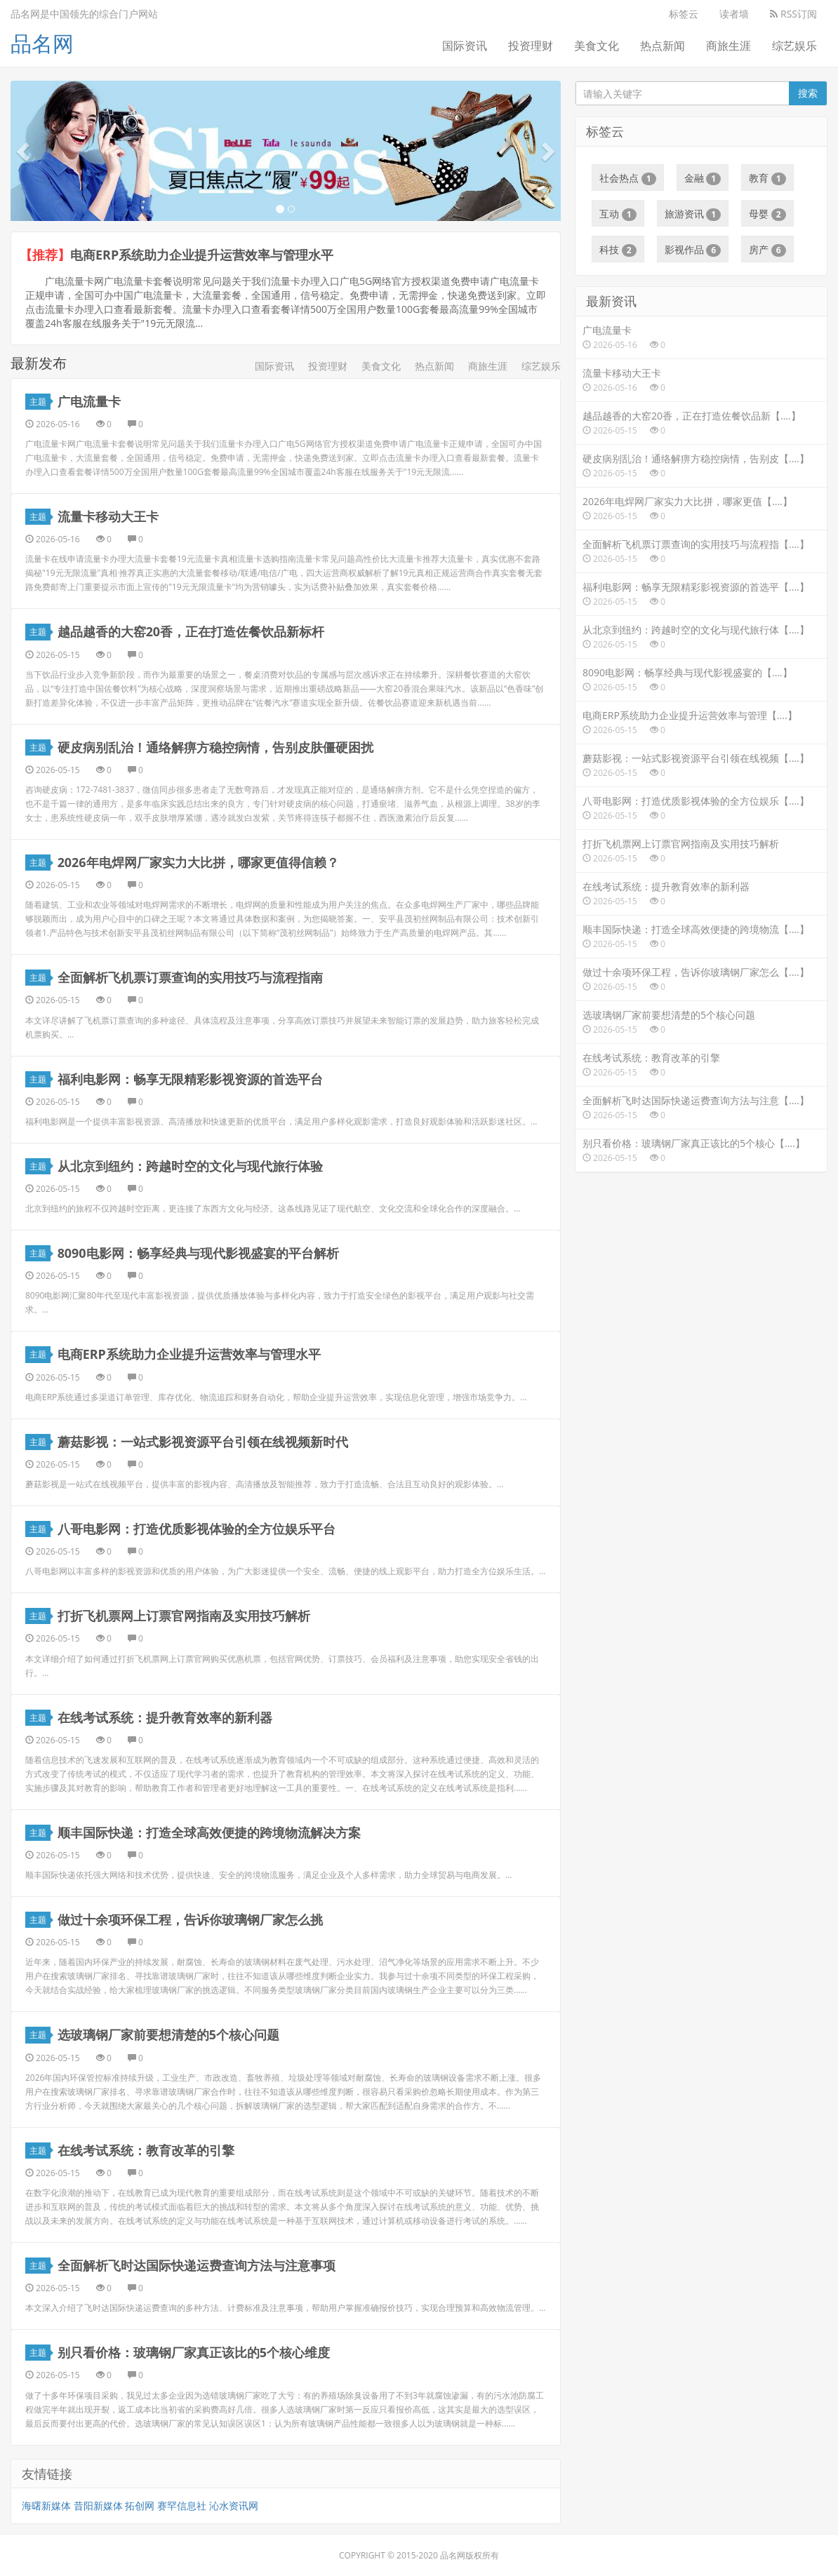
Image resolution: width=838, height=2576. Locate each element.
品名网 (42, 43)
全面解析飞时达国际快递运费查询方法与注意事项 (196, 2264)
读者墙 (734, 13)
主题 (40, 401)
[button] (25, 151)
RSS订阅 (793, 13)
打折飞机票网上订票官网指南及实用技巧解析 (184, 1614)
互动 (618, 214)
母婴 (767, 214)
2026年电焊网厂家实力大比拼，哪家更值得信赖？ (198, 861)
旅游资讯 (693, 214)
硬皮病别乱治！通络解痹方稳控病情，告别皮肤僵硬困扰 (215, 746)
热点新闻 (662, 45)
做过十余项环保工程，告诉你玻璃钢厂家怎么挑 (190, 1918)
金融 (702, 178)
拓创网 (139, 2504)
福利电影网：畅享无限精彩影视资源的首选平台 (190, 1078)
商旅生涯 (728, 45)
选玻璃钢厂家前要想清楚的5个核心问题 (168, 2034)
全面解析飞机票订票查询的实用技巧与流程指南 (190, 976)
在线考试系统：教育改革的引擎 (146, 2149)
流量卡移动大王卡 (108, 515)
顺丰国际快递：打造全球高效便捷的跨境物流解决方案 (209, 1831)
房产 (767, 250)
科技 (618, 250)
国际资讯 (464, 45)
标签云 (683, 13)
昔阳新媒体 (98, 2504)
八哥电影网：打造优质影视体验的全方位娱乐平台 (196, 1528)
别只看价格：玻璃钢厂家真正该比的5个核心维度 (194, 2351)
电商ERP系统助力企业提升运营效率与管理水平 (201, 254)
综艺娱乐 (794, 45)
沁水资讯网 (233, 2504)
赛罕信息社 (181, 2504)
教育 (767, 178)
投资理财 (530, 45)
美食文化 (596, 45)
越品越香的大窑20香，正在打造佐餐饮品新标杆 (191, 631)
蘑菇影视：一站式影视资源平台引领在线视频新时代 (203, 1441)
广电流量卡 (89, 400)
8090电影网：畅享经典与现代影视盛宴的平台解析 (198, 1252)
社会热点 (627, 178)
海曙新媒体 (46, 2504)
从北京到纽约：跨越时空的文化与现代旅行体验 (190, 1165)
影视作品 (693, 250)
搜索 (808, 93)
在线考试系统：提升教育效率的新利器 (165, 1716)
